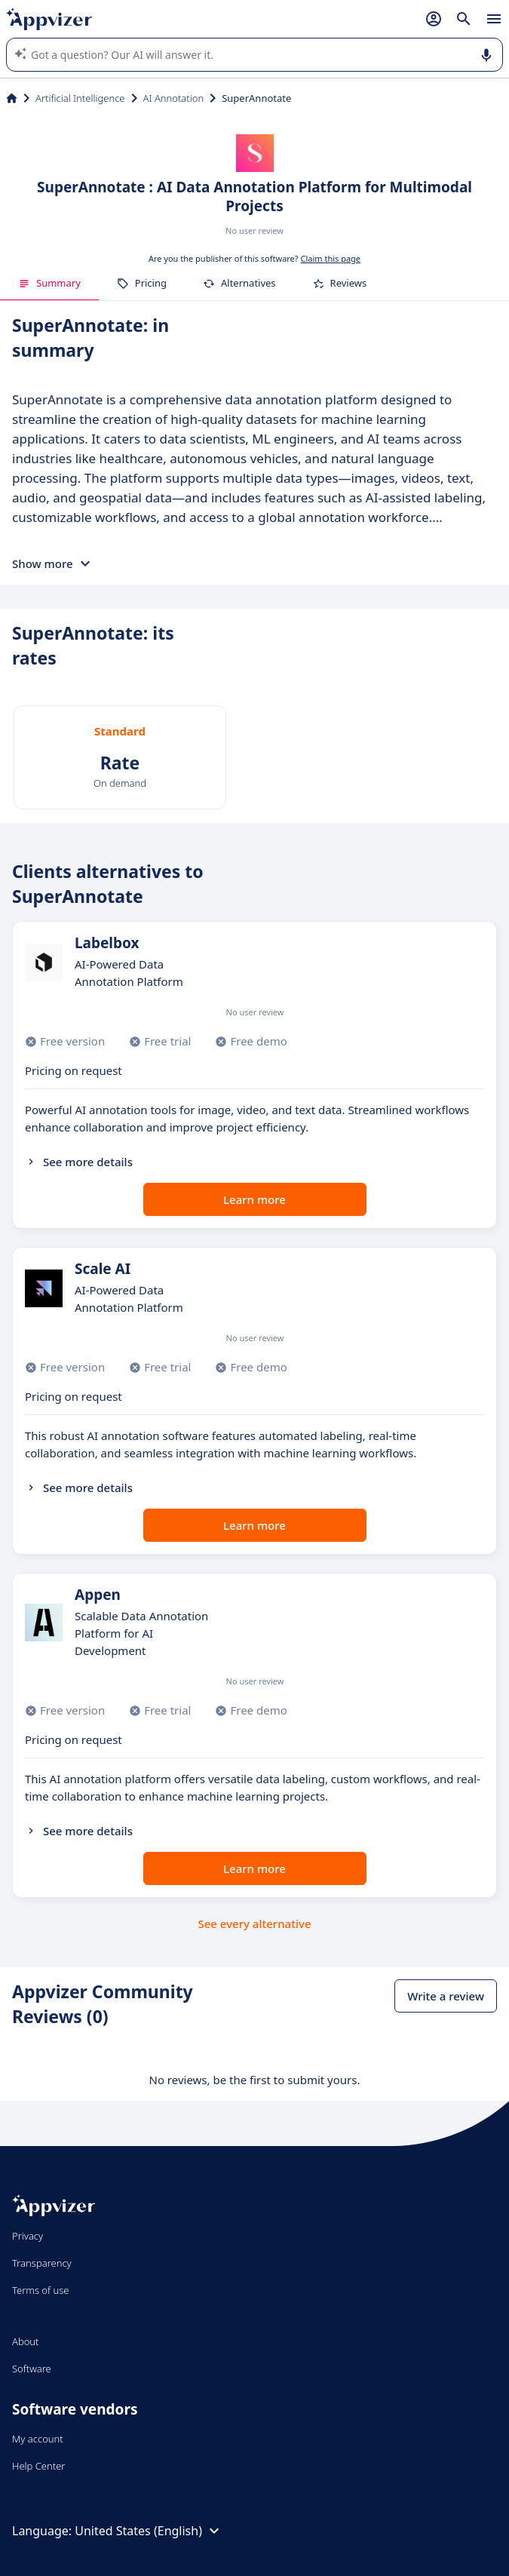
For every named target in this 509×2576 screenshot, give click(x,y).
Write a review (445, 1995)
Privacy (27, 2236)
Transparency (42, 2263)
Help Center (39, 2466)
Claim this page (330, 258)
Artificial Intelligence (80, 98)
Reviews (339, 283)
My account (37, 2439)
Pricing (142, 283)
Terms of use (40, 2290)
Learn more (254, 1199)
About (25, 2341)
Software (31, 2368)
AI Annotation (173, 98)
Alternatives (239, 283)
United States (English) (149, 2531)
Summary (49, 283)
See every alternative (254, 1923)
